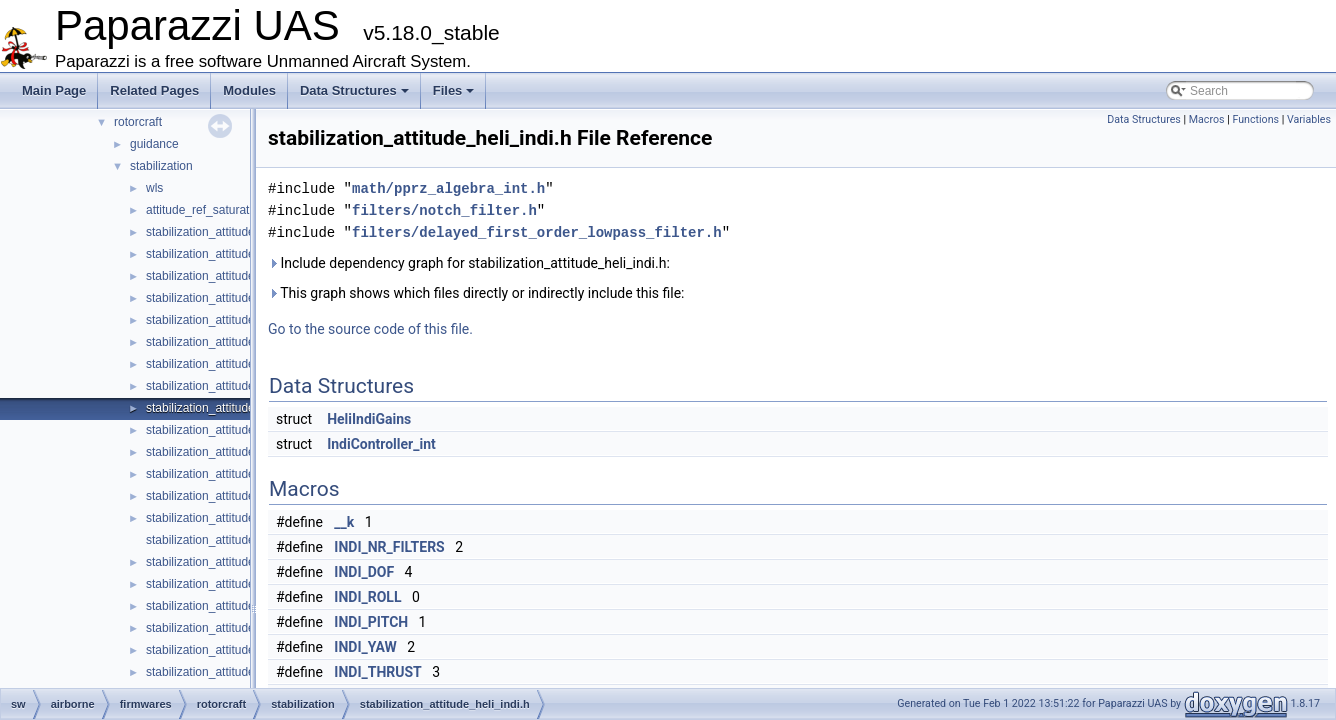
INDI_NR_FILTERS (389, 547)
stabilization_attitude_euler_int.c (231, 342)
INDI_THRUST (377, 672)
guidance (154, 144)
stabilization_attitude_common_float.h (246, 254)
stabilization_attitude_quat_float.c (234, 474)
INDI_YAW (365, 647)
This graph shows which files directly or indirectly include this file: (476, 293)
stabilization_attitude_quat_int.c (229, 562)
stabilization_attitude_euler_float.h (236, 320)
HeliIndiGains (369, 419)
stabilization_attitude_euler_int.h (231, 364)
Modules (249, 90)
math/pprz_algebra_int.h (448, 188)
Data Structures (354, 90)
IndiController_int (381, 444)
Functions (1255, 119)
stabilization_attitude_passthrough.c (241, 430)
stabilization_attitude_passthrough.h (241, 452)
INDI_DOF (364, 572)
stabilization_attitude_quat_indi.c (232, 518)
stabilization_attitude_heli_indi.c (230, 386)
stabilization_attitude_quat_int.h (230, 584)
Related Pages (154, 90)
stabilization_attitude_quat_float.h (235, 496)
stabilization (161, 166)
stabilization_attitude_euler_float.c (236, 298)
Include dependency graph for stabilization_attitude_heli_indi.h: (469, 263)
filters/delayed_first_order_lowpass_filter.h (537, 232)
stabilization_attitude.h (205, 232)
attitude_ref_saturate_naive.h (223, 210)
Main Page (54, 90)
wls (154, 188)
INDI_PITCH (371, 622)
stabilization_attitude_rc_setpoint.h (238, 672)
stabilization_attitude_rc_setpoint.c (237, 650)
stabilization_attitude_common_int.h (241, 276)
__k (344, 522)
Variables (1309, 119)
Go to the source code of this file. (370, 329)
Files (454, 90)
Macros (1207, 119)
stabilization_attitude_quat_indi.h (233, 540)
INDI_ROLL (367, 597)
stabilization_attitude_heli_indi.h (230, 408)
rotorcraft (138, 122)
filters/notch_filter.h (444, 210)
